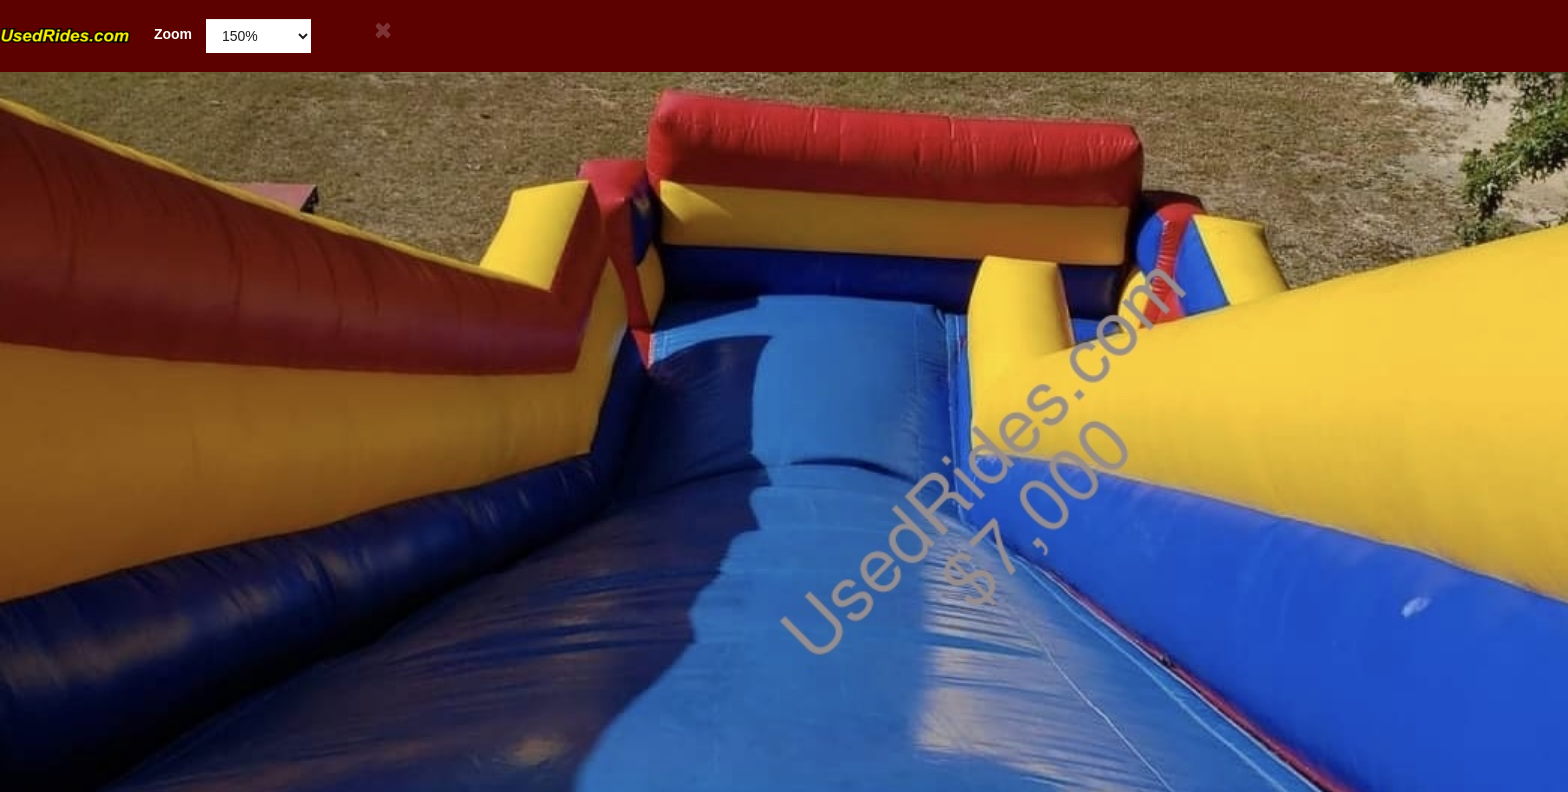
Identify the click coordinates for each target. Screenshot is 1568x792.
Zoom (96, 34)
